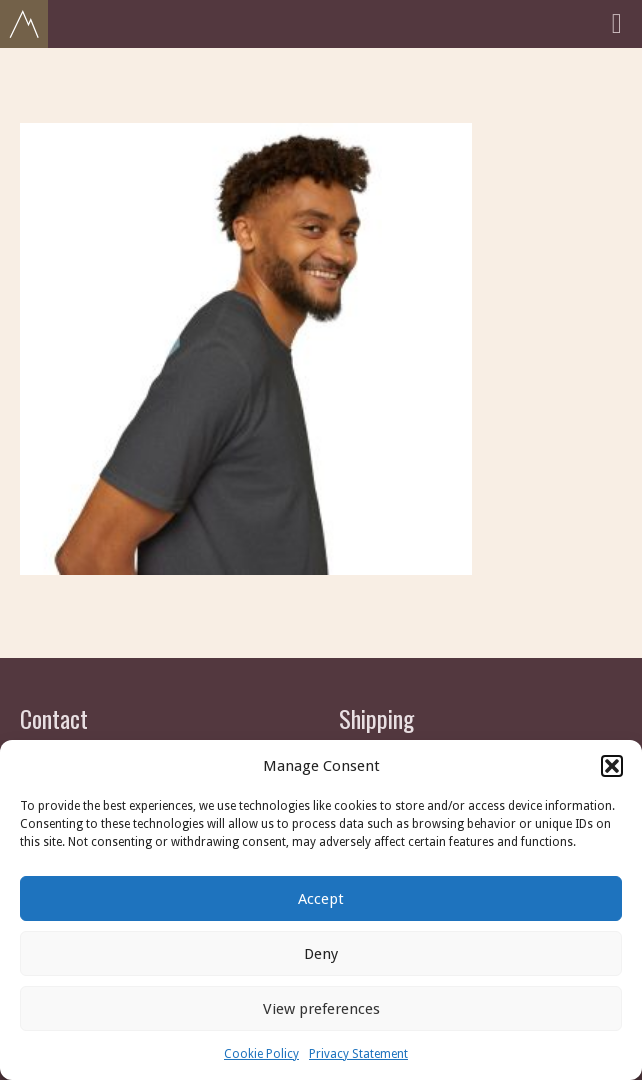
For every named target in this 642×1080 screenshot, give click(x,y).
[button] (612, 766)
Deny (321, 954)
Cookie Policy (261, 1054)
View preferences (321, 1009)
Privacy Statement (358, 1054)
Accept (321, 899)
